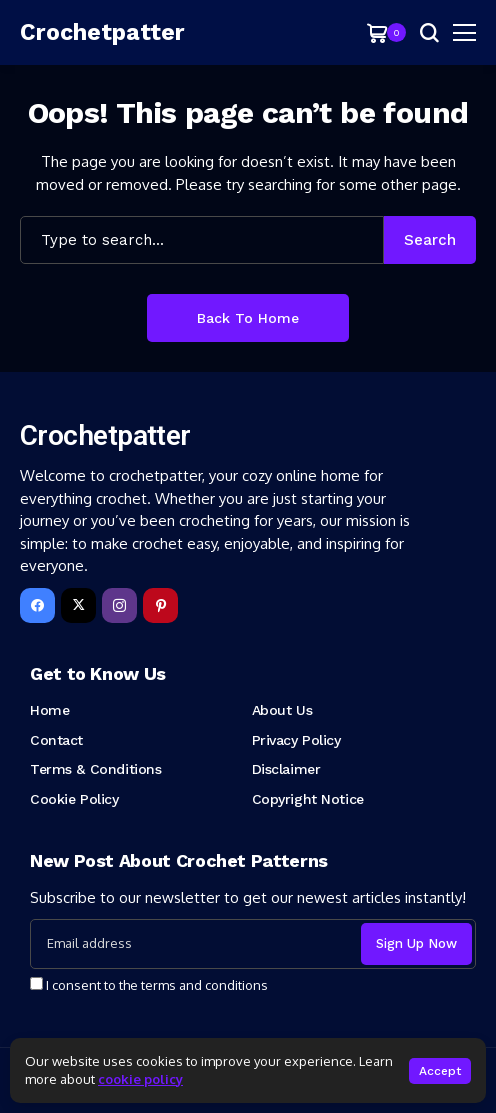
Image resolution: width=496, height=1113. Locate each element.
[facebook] (37, 605)
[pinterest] (160, 605)
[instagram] (119, 605)
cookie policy (140, 1079)
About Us (282, 710)
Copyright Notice (308, 799)
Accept (440, 1071)
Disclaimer (286, 769)
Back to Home (248, 318)
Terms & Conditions (95, 769)
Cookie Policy (74, 799)
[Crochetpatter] (80, 33)
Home (49, 710)
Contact (56, 740)
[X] (78, 605)
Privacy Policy (296, 740)
